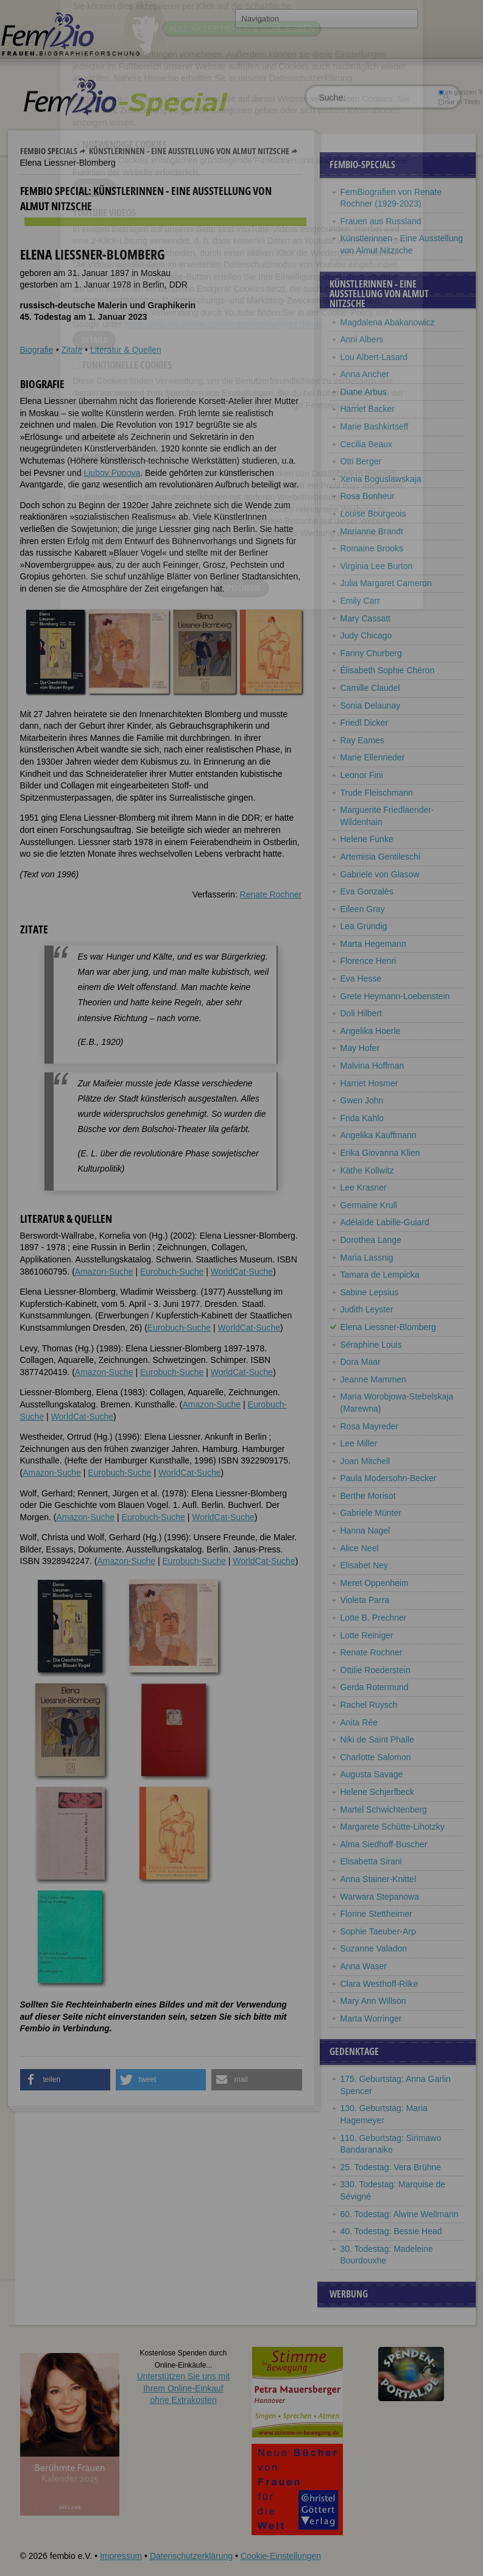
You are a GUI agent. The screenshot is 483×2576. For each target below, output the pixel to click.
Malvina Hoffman (372, 1065)
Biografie (37, 350)
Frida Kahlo (362, 1118)
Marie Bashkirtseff (374, 426)
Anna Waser (363, 1966)
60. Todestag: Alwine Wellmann (399, 2214)
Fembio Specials (48, 151)
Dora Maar (360, 1362)
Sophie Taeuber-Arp (378, 1931)
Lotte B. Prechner (373, 1617)
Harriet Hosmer (369, 1083)
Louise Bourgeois (373, 513)
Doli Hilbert (361, 1013)
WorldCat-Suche (242, 1271)
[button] (65, 2079)
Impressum (121, 2556)
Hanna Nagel (365, 1530)
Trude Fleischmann (376, 793)
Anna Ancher (364, 374)
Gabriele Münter (370, 1513)
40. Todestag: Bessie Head (391, 2231)
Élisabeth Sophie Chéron (387, 670)
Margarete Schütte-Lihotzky (392, 1826)
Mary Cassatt (365, 618)
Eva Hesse (361, 978)
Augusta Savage (371, 1774)
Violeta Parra (365, 1600)
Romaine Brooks (372, 548)
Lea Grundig (363, 926)
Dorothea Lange (370, 1240)
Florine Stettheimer (376, 1914)
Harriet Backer (367, 409)
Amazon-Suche (104, 1271)
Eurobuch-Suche (171, 1271)
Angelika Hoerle (370, 1031)
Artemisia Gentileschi (380, 857)
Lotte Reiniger (366, 1635)
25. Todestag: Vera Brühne (391, 2167)
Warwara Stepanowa (379, 1897)
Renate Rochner (271, 894)
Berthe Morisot (368, 1496)
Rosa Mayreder (369, 1426)
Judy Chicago (366, 635)
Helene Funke (366, 839)
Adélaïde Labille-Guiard (384, 1222)
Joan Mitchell (365, 1461)
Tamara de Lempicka (380, 1274)
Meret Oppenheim (374, 1583)
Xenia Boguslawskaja (380, 479)
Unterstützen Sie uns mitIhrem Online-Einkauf (183, 2388)
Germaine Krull (368, 1205)
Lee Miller (359, 1443)
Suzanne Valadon (373, 1948)
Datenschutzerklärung (191, 2556)
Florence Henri (368, 961)
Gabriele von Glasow (380, 874)
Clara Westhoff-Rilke (379, 1984)
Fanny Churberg (371, 653)
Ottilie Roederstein (375, 1670)
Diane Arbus (363, 392)
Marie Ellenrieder (372, 757)
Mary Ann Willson (373, 2001)
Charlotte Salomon (375, 1757)
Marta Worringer (371, 2018)
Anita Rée (359, 1722)
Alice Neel (359, 1548)
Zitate (71, 350)
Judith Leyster (366, 1309)
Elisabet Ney (364, 1565)
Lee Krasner (363, 1187)
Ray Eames (362, 740)
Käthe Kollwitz (367, 1170)
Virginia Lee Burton (376, 566)
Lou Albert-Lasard (374, 357)
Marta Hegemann (373, 944)
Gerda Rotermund (374, 1687)
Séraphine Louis (371, 1345)
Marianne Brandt (372, 531)
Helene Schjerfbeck (377, 1792)
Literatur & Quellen (125, 350)
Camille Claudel (370, 688)
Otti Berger (361, 461)
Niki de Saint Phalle (377, 1739)
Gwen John (362, 1100)
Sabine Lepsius (369, 1292)
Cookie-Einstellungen (281, 2556)
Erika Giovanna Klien (380, 1153)
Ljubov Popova (112, 473)
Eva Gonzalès (366, 891)
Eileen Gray (362, 909)
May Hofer (360, 1048)
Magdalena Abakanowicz (387, 322)
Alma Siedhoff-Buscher (384, 1844)
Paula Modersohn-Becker (388, 1478)
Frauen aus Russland (380, 221)
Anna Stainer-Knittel (378, 1879)
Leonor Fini (361, 775)
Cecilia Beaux (366, 444)
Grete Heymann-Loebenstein (395, 996)
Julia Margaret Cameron (386, 583)
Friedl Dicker (364, 722)
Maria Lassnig (366, 1257)
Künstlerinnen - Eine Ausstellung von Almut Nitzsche (189, 151)
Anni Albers (362, 339)
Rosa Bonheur (367, 496)
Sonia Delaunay (370, 705)
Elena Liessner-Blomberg (388, 1327)
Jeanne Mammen (373, 1379)
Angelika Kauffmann (378, 1135)
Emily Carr (360, 601)
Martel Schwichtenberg (383, 1809)
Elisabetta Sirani (371, 1861)
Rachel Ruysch (369, 1705)
